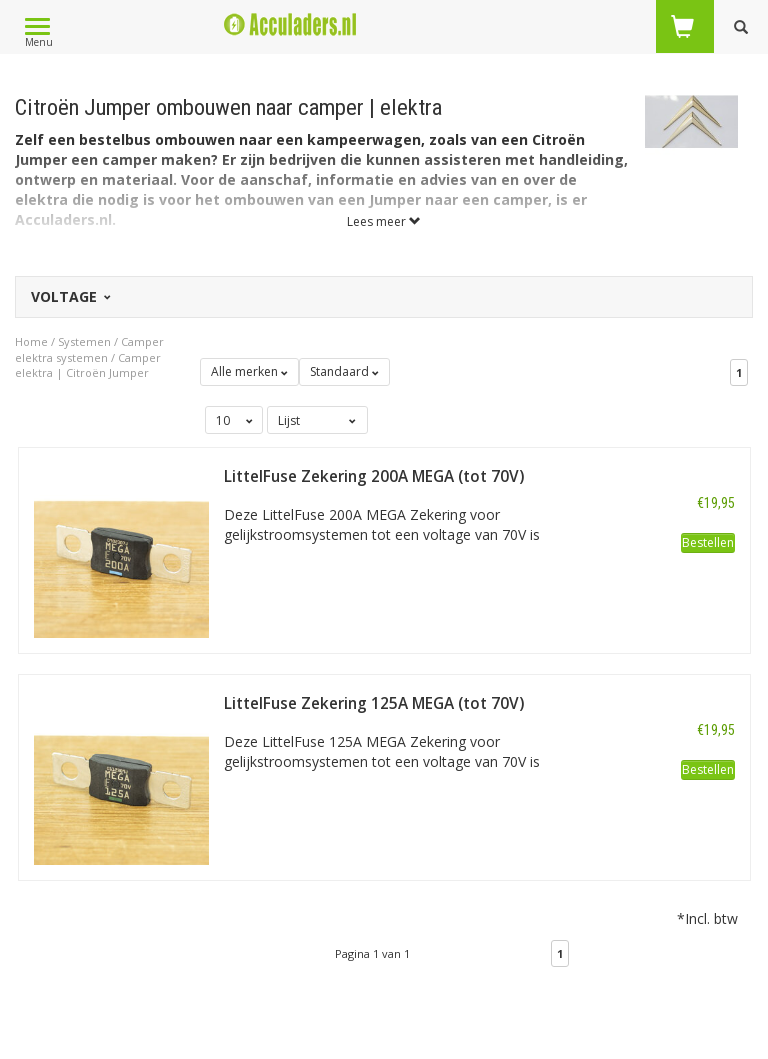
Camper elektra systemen (89, 349)
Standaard (344, 371)
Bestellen (708, 542)
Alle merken (249, 371)
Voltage (69, 296)
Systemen (84, 341)
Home (31, 341)
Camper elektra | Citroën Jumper (88, 365)
